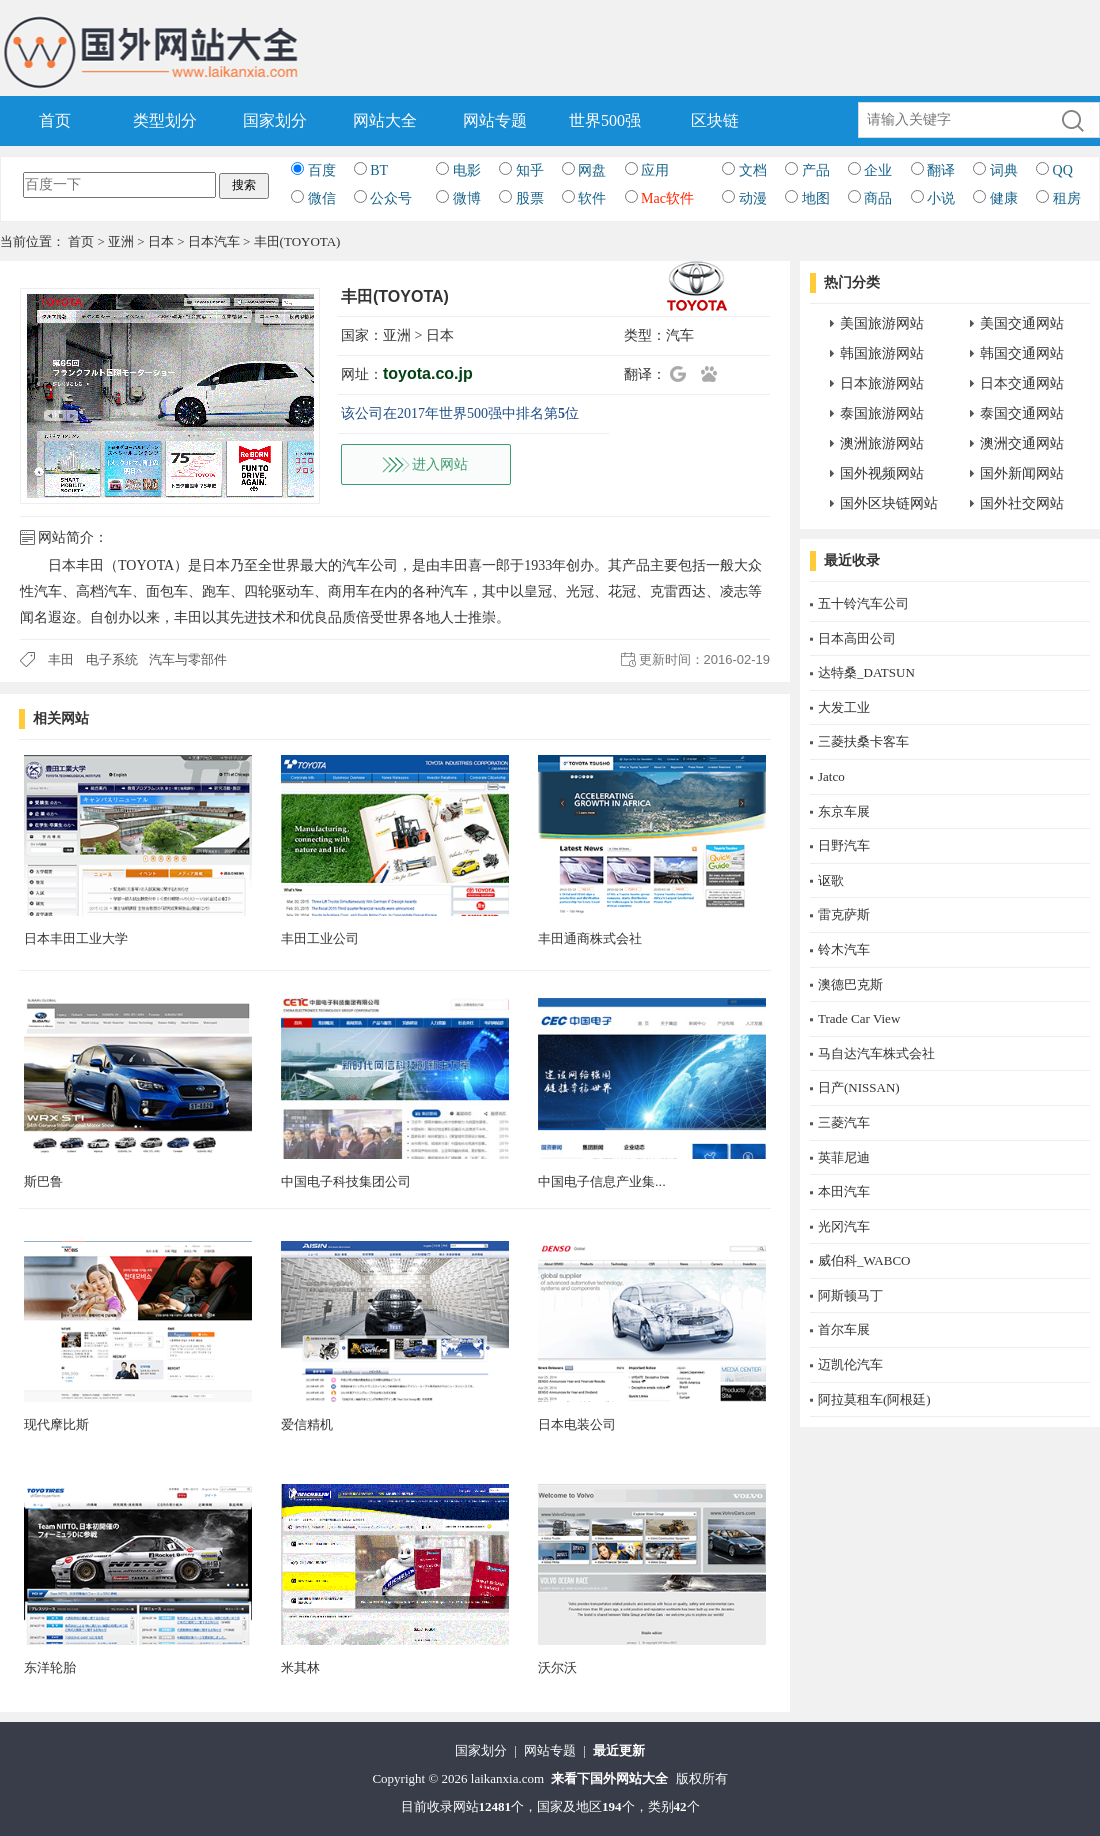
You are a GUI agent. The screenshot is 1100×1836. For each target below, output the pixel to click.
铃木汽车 (844, 949)
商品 (878, 198)
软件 (592, 198)
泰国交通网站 (1022, 413)
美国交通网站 (1022, 323)
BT (379, 170)
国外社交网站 (1022, 503)
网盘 (592, 170)
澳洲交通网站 (1022, 443)
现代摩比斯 (56, 1424)
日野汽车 (844, 845)
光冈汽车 (844, 1226)
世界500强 (605, 120)
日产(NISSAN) (859, 1087)
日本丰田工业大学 (76, 938)
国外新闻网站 (1022, 473)
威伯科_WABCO (864, 1260)
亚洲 (121, 241)
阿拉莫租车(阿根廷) (874, 1399)
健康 (1004, 198)
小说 (941, 198)
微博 (467, 198)
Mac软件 (667, 198)
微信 (322, 198)
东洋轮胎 (50, 1667)
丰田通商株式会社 (590, 938)
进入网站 (440, 464)
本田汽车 (844, 1191)
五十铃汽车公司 (863, 603)
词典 (1004, 170)
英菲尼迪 (844, 1157)
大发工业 (844, 707)
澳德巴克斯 (850, 984)
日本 (161, 241)
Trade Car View (859, 1018)
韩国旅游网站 (882, 353)
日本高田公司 (857, 638)
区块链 (715, 120)
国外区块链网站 (889, 503)
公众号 (391, 198)
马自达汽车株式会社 (876, 1053)
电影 (467, 170)
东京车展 (844, 811)
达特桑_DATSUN (866, 672)
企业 (878, 170)
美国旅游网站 (882, 323)
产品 (816, 170)
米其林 (300, 1667)
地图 (816, 198)
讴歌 (831, 880)
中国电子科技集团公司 (346, 1181)
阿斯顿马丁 (850, 1295)
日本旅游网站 (882, 383)
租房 (1067, 198)
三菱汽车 (844, 1122)
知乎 (530, 170)
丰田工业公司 (320, 938)
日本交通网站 (1022, 383)
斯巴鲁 (43, 1181)
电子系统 (112, 659)
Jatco (831, 776)
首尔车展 (844, 1329)
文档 (753, 170)
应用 (655, 170)
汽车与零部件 (188, 659)
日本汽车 (214, 241)
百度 (322, 170)
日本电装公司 (577, 1424)
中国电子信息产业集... (602, 1181)
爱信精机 (307, 1424)
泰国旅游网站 (882, 413)
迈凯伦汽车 (850, 1364)
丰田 (61, 659)
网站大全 (385, 120)
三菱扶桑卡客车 (863, 741)
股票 (530, 198)
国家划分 (275, 120)
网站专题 (495, 120)
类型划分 (165, 120)
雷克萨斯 (844, 914)
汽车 (680, 335)
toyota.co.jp (428, 373)
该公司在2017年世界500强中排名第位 (460, 413)
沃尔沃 (557, 1667)
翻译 (941, 170)
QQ (1063, 170)
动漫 (753, 198)
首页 (55, 120)
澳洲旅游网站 (882, 443)
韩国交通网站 (1022, 353)
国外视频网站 (882, 473)
